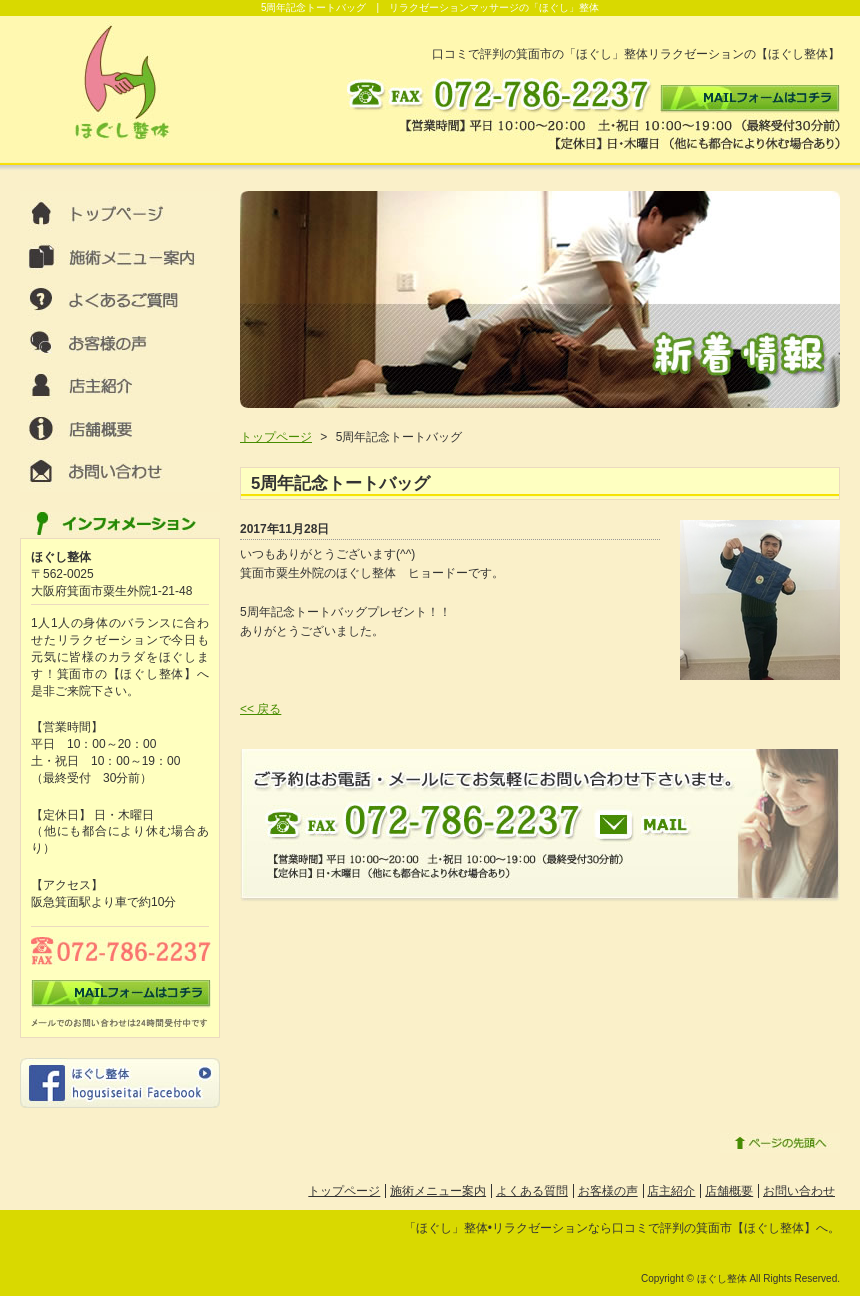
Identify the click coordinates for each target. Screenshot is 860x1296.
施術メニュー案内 (438, 1191)
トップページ (276, 437)
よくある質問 (532, 1191)
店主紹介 (671, 1191)
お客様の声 (608, 1191)
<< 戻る (260, 709)
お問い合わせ (799, 1191)
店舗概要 (729, 1191)
